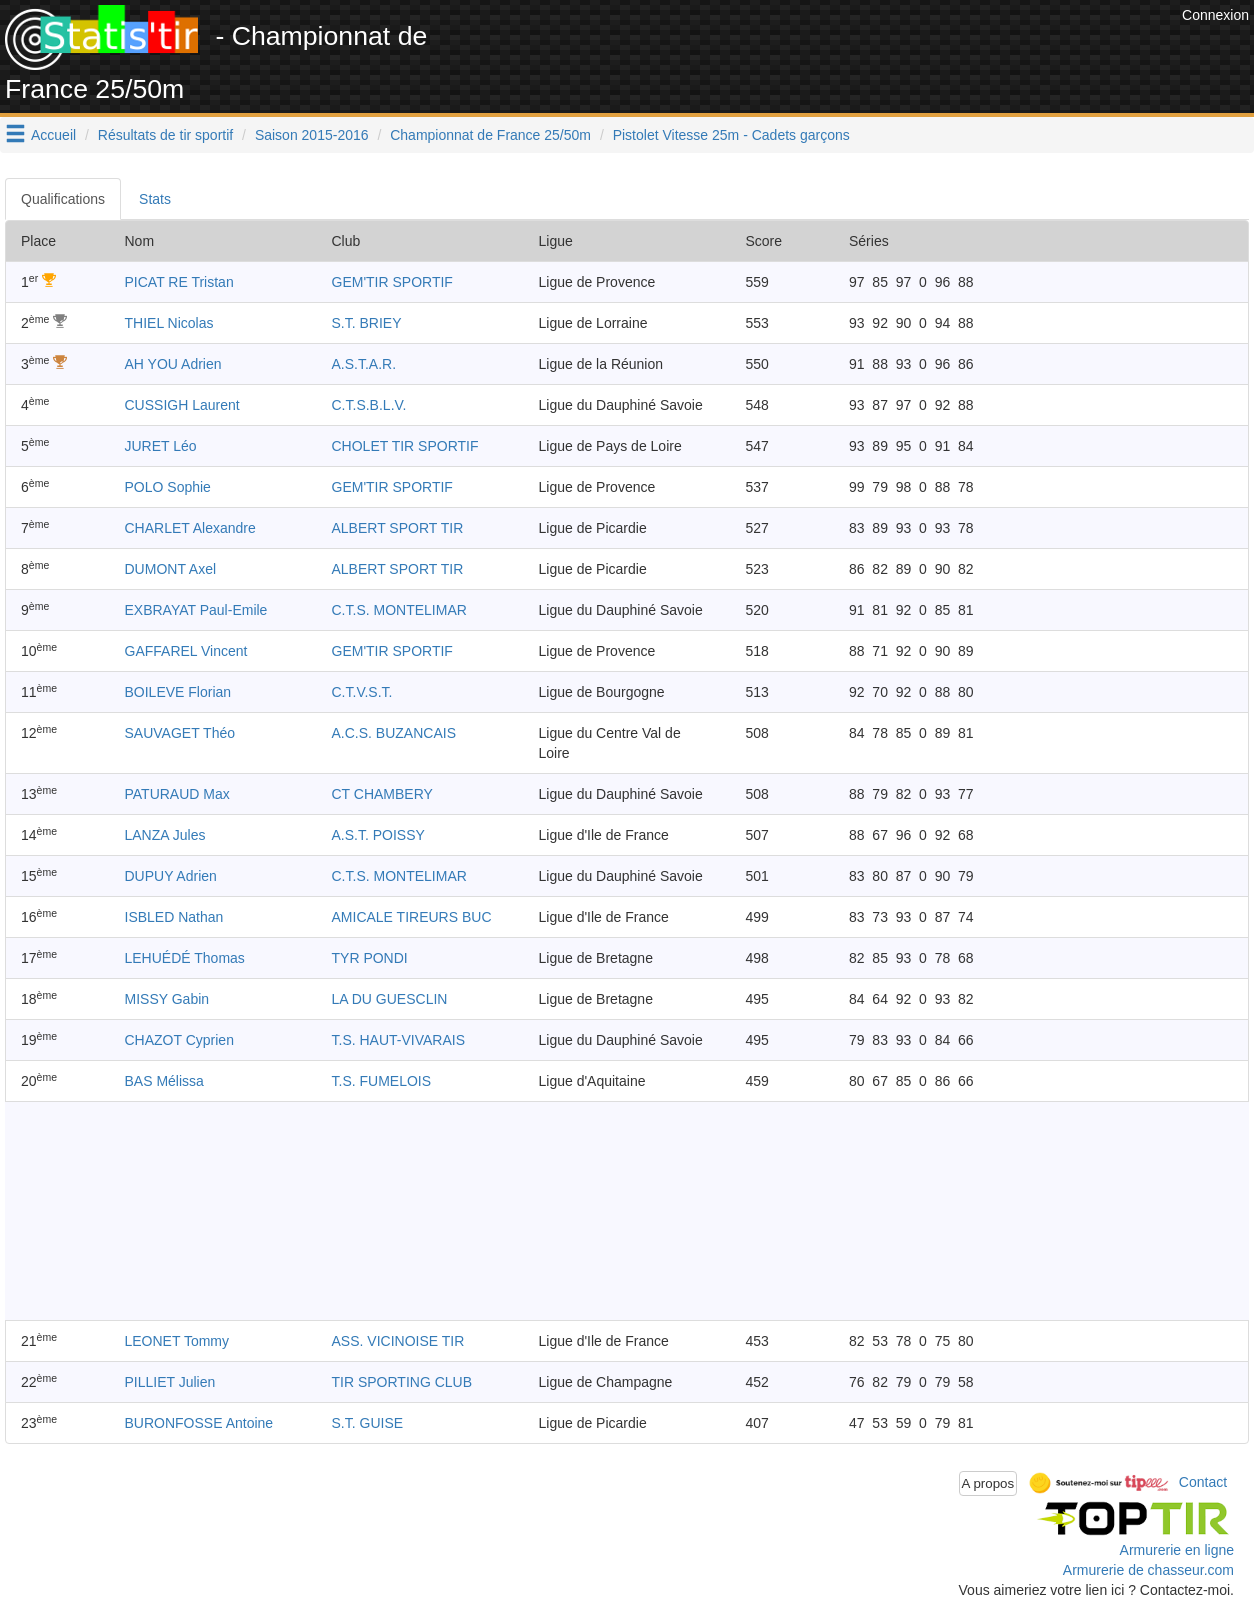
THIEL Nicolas (169, 323)
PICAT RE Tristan (179, 282)
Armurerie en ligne (1177, 1550)
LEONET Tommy (177, 1341)
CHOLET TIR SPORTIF (405, 446)
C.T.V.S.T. (362, 692)
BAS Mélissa (164, 1081)
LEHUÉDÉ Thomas (185, 958)
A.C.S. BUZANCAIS (394, 733)
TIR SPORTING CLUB (402, 1382)
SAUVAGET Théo (180, 733)
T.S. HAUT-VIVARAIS (399, 1040)
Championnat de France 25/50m (490, 135)
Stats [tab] (155, 199)
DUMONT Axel (171, 569)
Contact (1203, 1482)
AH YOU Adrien (173, 364)
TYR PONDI (370, 958)
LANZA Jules (165, 835)
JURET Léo (161, 446)
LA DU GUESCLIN (390, 999)
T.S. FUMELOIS (382, 1081)
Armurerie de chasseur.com (1148, 1570)
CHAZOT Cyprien (179, 1040)
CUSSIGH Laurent (182, 405)
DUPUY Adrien (171, 876)
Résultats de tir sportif (165, 135)
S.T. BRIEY (367, 323)
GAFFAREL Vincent (186, 651)
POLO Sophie (168, 487)
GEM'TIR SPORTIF (392, 282)
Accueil (53, 135)
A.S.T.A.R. (364, 364)
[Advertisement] (813, 50)
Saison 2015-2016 (312, 135)
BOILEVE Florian (178, 692)
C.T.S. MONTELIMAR (399, 610)
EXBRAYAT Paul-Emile (196, 610)
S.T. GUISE (368, 1423)
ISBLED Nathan (174, 917)
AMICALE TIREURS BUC (412, 917)
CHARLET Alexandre (190, 528)
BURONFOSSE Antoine (199, 1423)
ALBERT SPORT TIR (398, 528)
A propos (988, 1483)
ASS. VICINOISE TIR (398, 1341)
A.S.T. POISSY (378, 835)
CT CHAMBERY (382, 794)
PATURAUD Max (177, 794)
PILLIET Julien (170, 1382)
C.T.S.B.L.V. (369, 405)
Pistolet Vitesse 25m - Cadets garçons (731, 135)
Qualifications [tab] (63, 199)
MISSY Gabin (167, 999)
